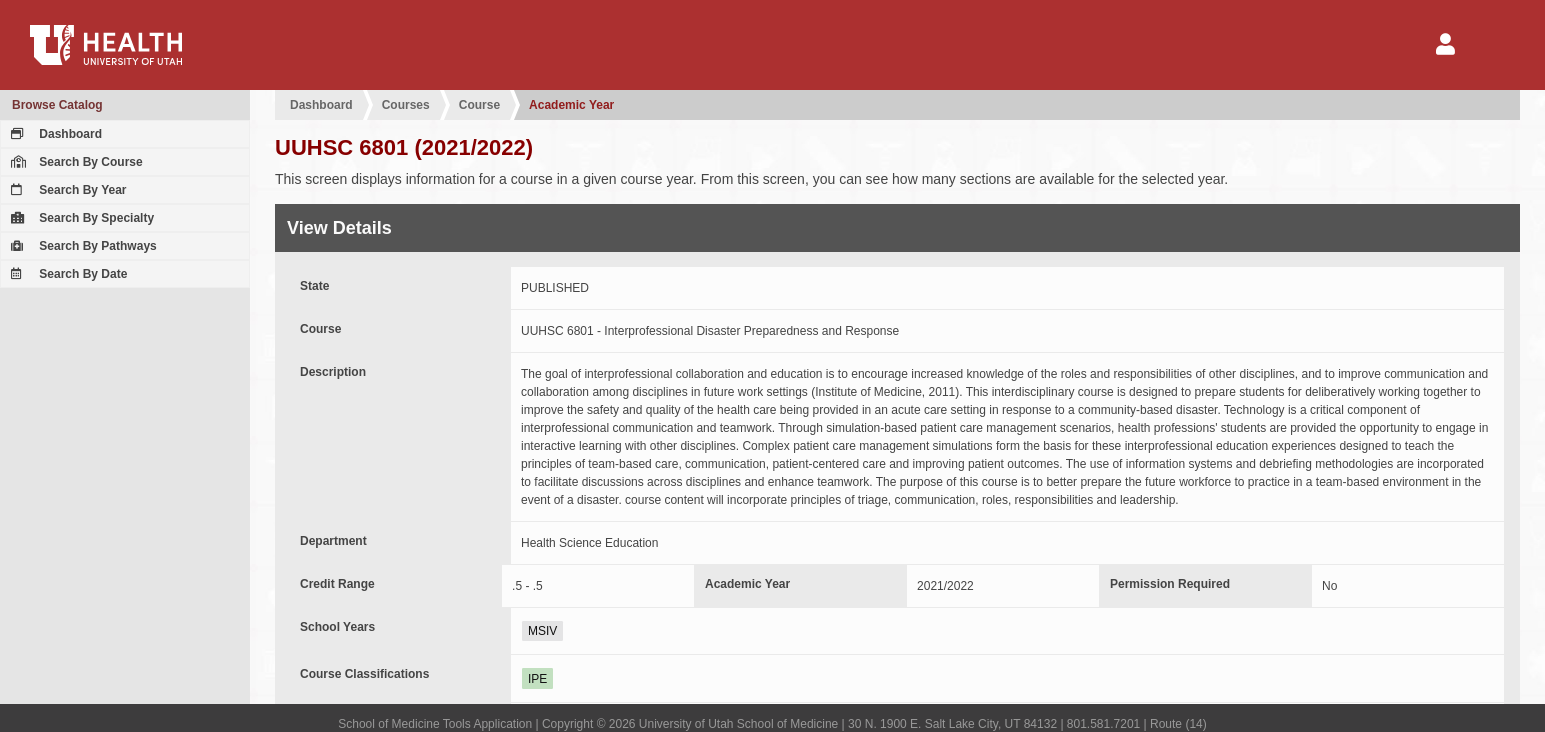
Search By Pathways (81, 246)
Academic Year (571, 105)
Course (479, 105)
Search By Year (66, 190)
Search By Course (74, 162)
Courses (406, 105)
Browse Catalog (57, 105)
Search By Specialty (80, 218)
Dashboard (54, 134)
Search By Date (66, 274)
